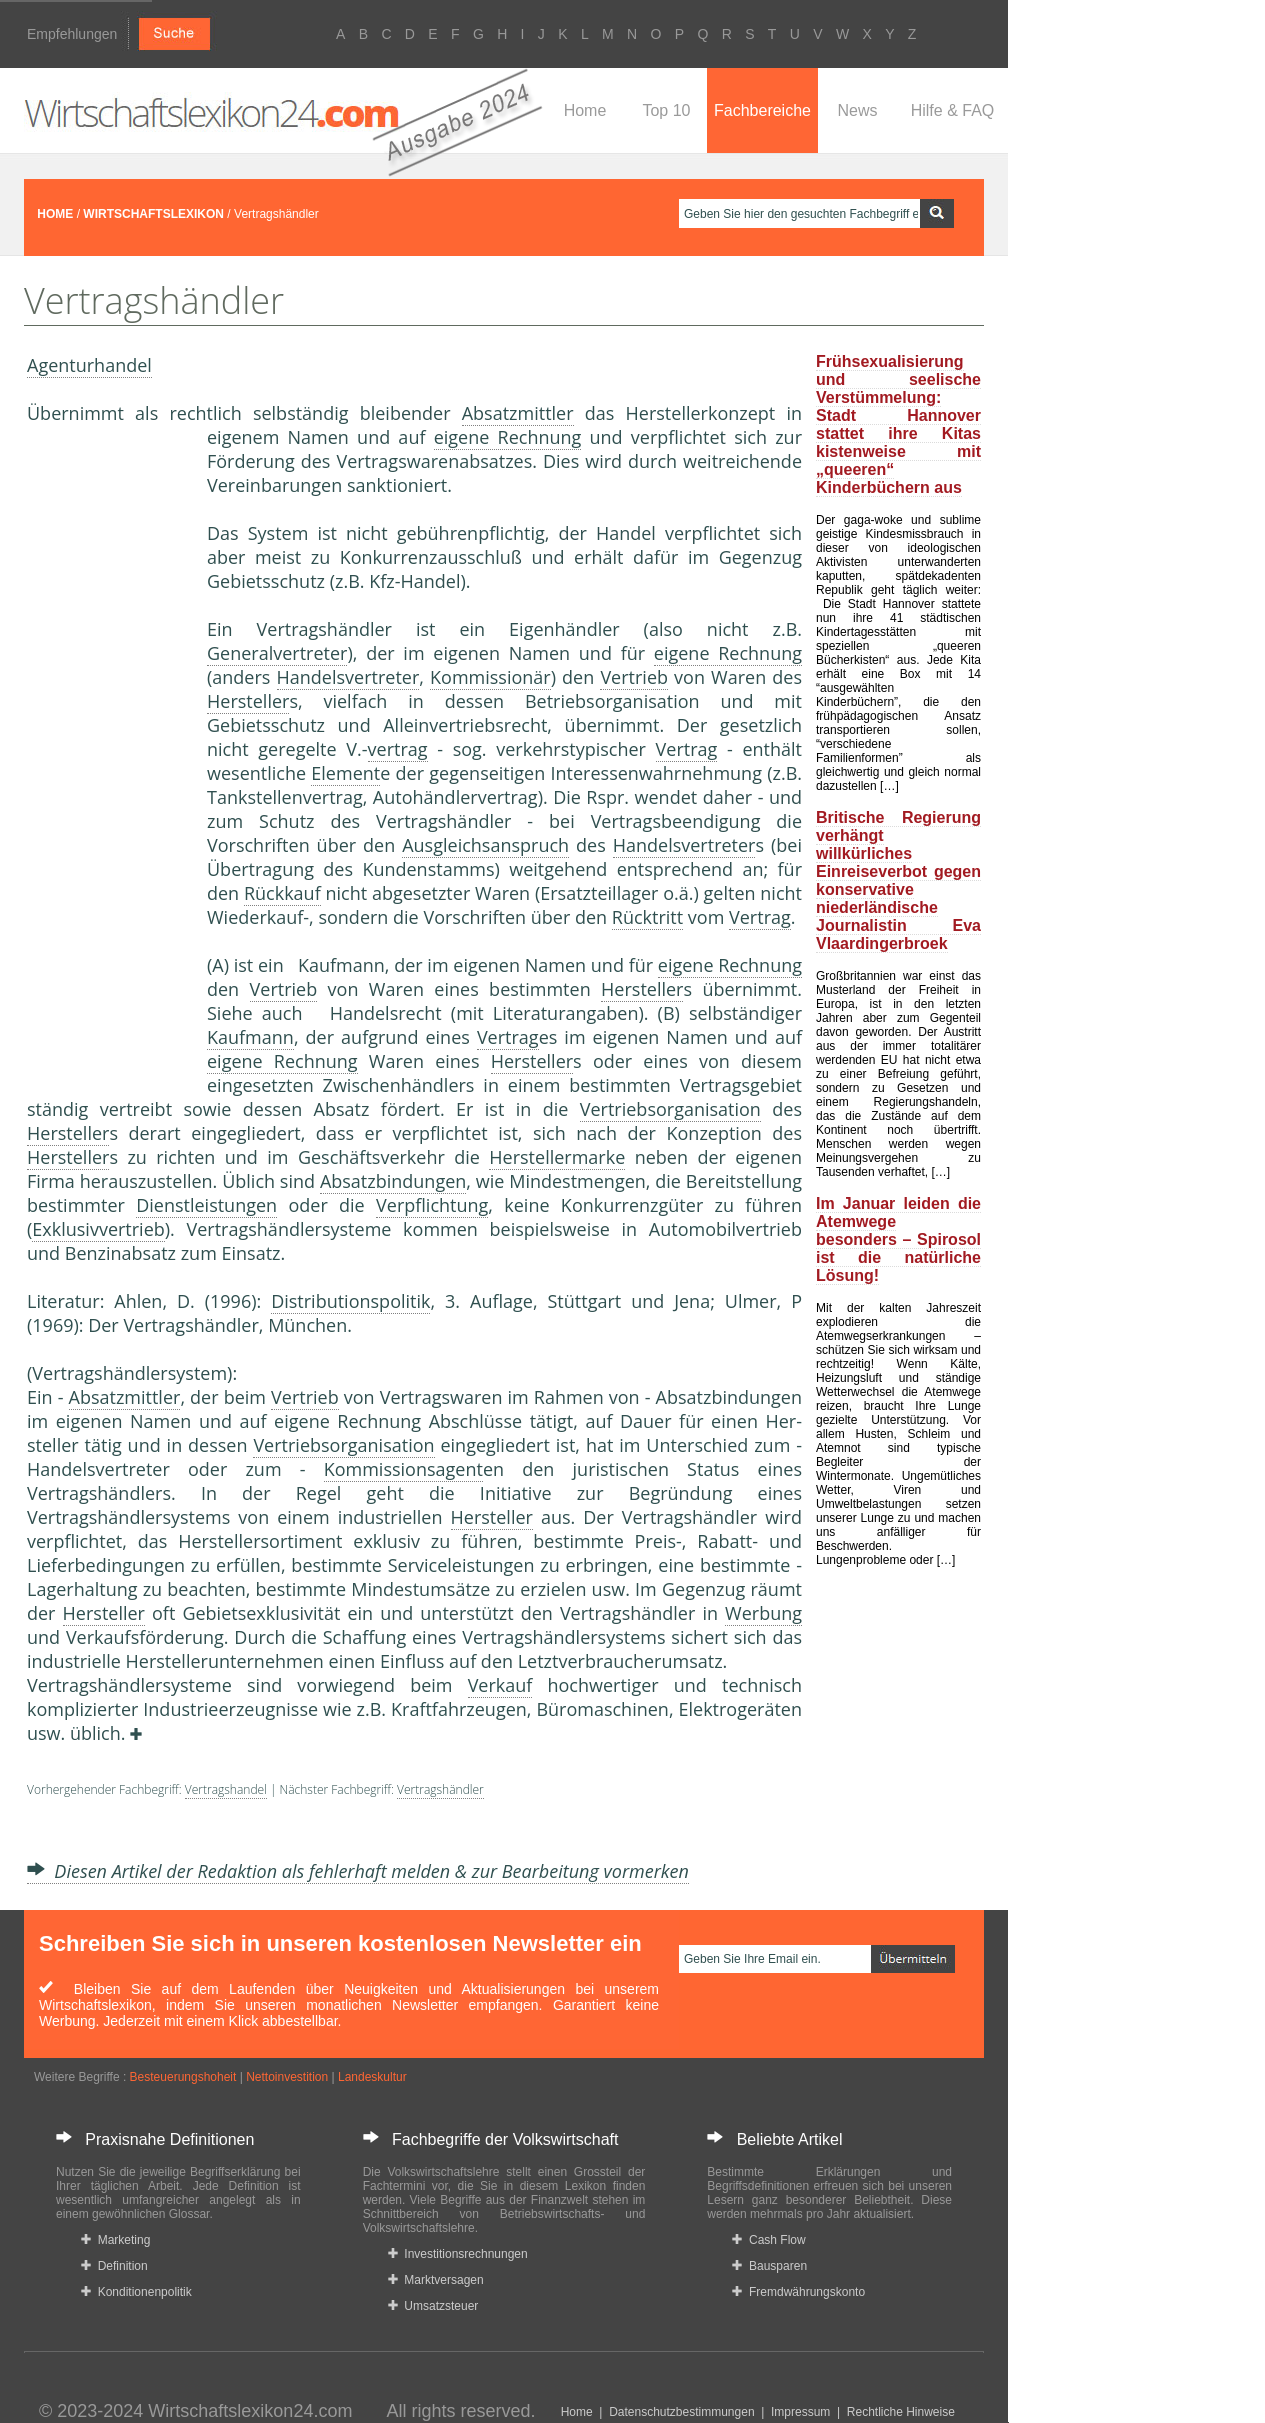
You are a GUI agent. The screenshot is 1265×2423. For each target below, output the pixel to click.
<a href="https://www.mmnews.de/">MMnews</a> (107, 758)
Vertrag (687, 749)
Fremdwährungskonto (798, 2292)
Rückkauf (282, 893)
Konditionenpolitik (136, 2292)
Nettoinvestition (287, 2077)
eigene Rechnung (508, 437)
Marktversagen (436, 2280)
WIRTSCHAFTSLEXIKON (153, 214)
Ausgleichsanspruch (485, 845)
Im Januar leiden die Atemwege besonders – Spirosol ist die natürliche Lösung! (898, 1239)
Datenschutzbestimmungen (681, 2412)
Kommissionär (490, 677)
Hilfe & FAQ (953, 110)
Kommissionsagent (403, 1469)
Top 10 (666, 110)
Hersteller (248, 701)
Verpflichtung (432, 1205)
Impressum (800, 2412)
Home (585, 110)
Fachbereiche (762, 110)
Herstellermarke (557, 1157)
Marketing (115, 2240)
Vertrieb (634, 677)
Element (345, 773)
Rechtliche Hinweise (901, 2412)
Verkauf (500, 1685)
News (857, 110)
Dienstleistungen (206, 1205)
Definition (114, 2266)
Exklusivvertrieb (98, 1229)
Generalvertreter (277, 653)
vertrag (398, 749)
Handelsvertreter (348, 677)
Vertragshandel (226, 1789)
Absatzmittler (518, 413)
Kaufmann (250, 1037)
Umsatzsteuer (433, 2306)
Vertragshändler (440, 1789)
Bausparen (769, 2266)
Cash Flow (768, 2240)
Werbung (763, 1613)
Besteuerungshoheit (183, 2077)
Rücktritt (647, 917)
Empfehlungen (72, 34)
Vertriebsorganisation (670, 1109)
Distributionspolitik (350, 1301)
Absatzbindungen (393, 1181)
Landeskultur (372, 2077)
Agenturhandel (89, 365)
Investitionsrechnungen (458, 2254)
